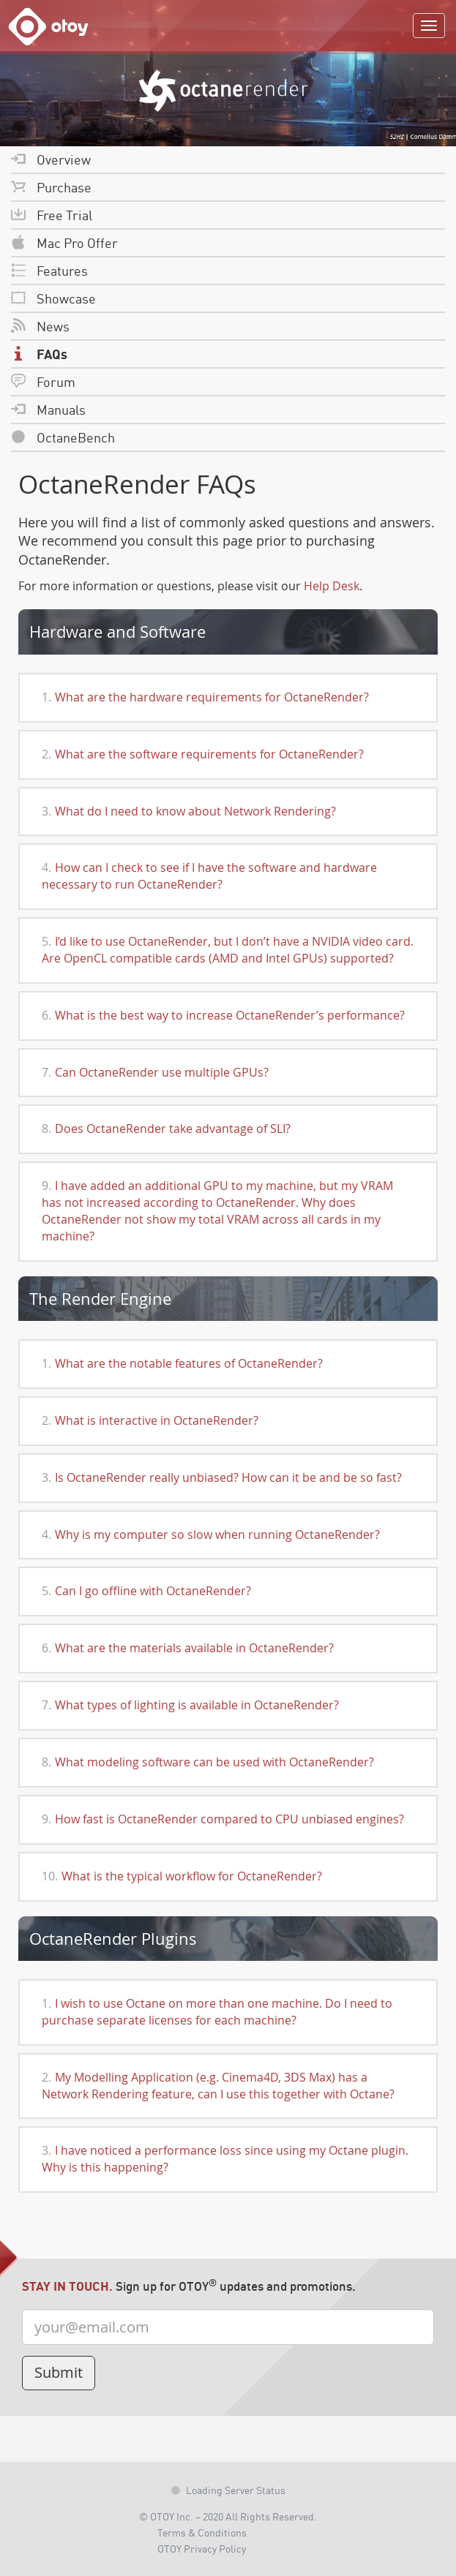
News (40, 325)
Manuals (48, 409)
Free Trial (51, 214)
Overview (51, 159)
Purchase (51, 186)
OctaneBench (63, 437)
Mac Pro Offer (64, 242)
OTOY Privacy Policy (201, 2548)
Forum (43, 381)
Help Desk (331, 586)
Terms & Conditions (202, 2532)
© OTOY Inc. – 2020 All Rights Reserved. (228, 2516)
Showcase (53, 298)
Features (49, 270)
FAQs (39, 353)
